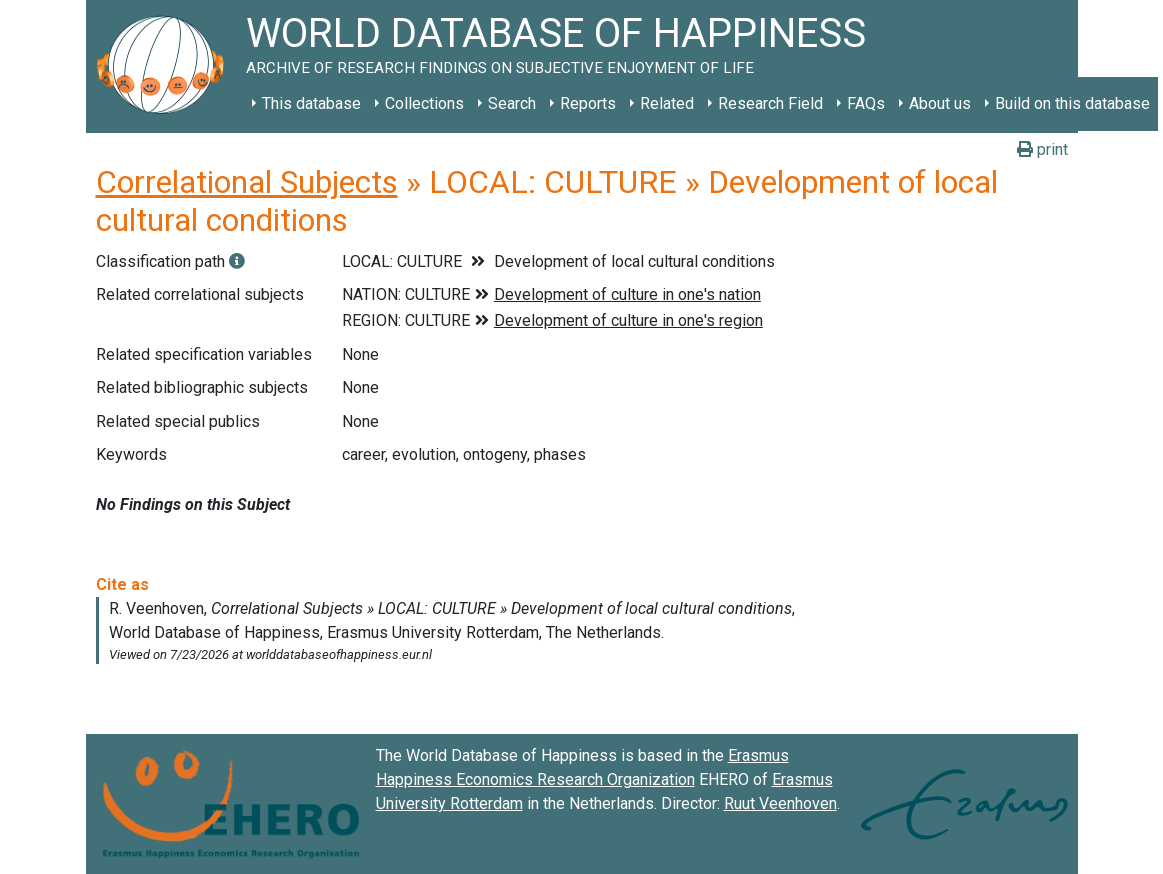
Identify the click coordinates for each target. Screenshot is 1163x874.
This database (311, 103)
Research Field (770, 103)
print (1042, 149)
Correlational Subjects (247, 182)
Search (512, 103)
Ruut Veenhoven (780, 803)
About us (940, 103)
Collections (424, 103)
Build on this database (1072, 103)
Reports (588, 103)
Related (667, 103)
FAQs (866, 103)
